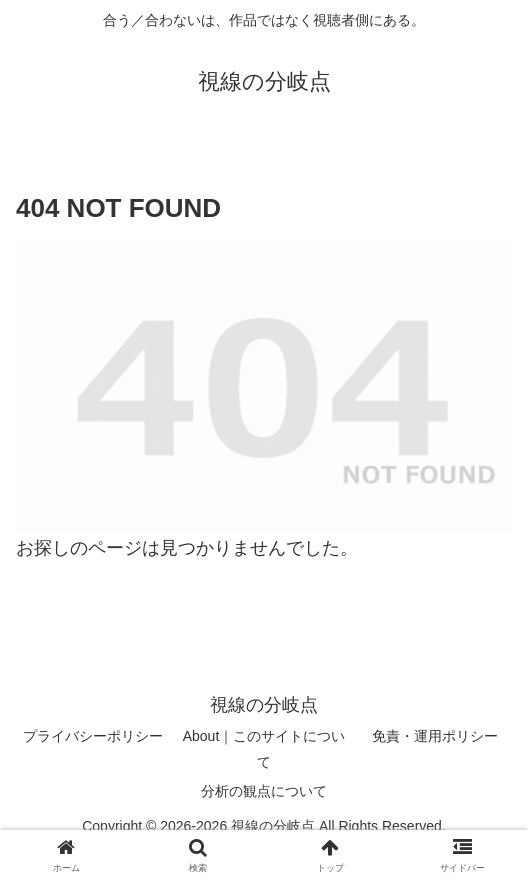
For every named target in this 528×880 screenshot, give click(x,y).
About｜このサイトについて (264, 748)
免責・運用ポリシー (435, 736)
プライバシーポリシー (93, 736)
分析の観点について (264, 791)
